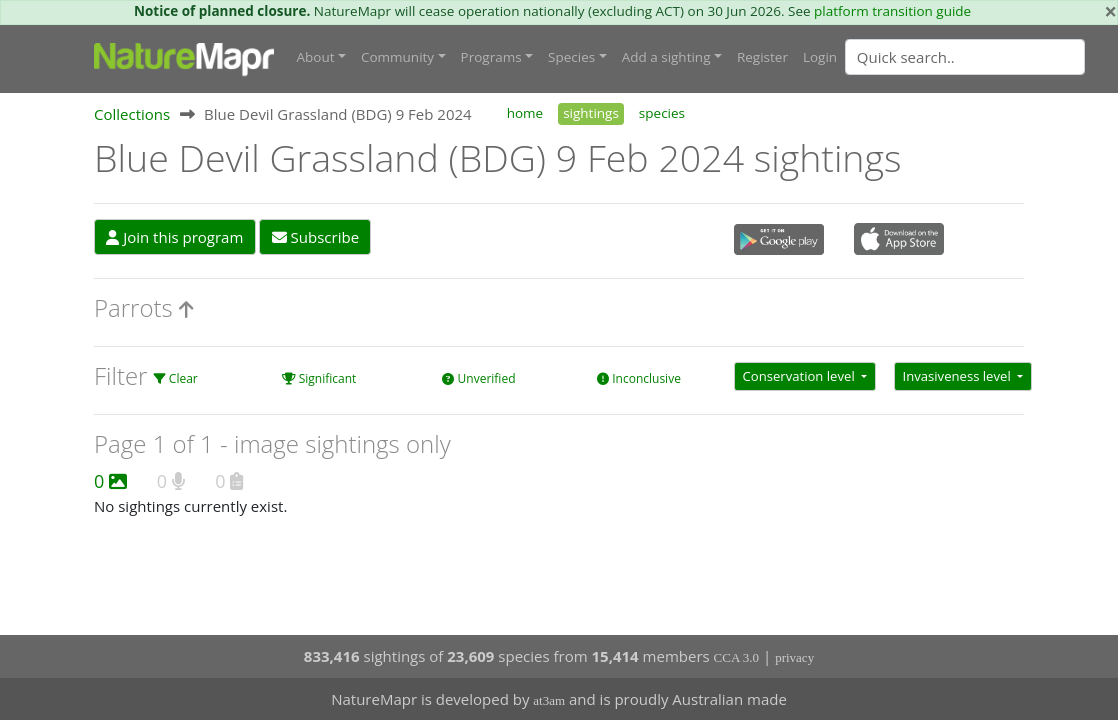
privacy (794, 657)
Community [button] (397, 57)
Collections (132, 114)
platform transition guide (892, 11)
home (525, 113)
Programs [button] (491, 57)
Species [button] (571, 57)
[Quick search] (965, 57)
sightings (591, 113)
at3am (549, 700)
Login (820, 57)
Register (762, 57)
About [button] (316, 57)
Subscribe (315, 237)
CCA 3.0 (737, 657)
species (662, 113)
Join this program (174, 237)
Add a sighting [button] (666, 57)
